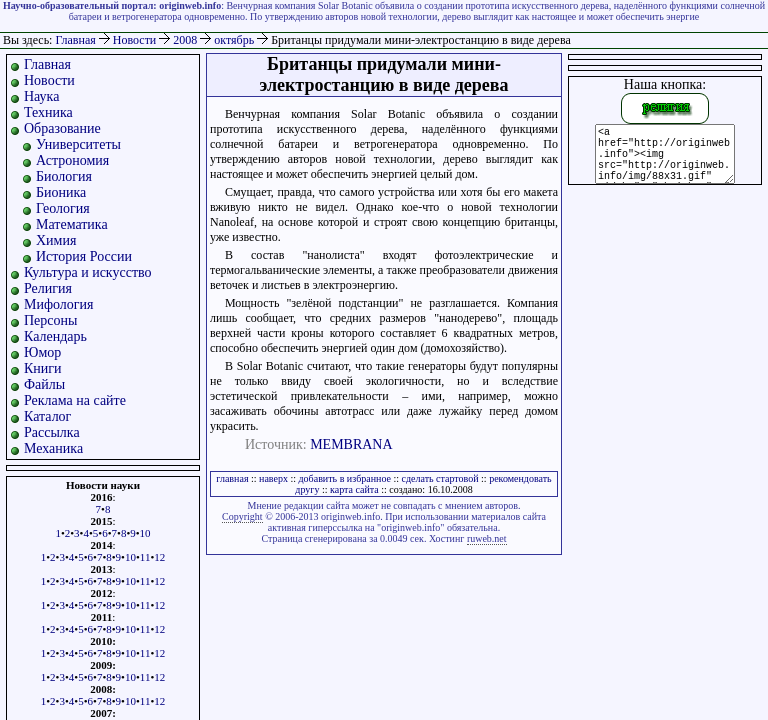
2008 (186, 40)
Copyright (242, 516)
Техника (48, 112)
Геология (63, 208)
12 (159, 557)
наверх (273, 478)
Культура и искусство (88, 272)
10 (145, 533)
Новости (136, 40)
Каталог (47, 416)
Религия (48, 288)
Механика (53, 448)
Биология (64, 176)
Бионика (61, 192)
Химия (56, 240)
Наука (41, 96)
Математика (72, 224)
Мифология (59, 304)
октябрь (235, 40)
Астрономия (72, 160)
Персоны (50, 320)
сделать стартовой (440, 478)
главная (232, 478)
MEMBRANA (351, 444)
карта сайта (354, 489)
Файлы (44, 384)
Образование (62, 128)
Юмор (42, 352)
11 (145, 557)
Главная (75, 40)
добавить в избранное (345, 478)
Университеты (78, 144)
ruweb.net (487, 538)
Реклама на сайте (75, 400)
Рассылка (52, 432)
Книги (43, 368)
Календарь (55, 336)
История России (84, 256)
